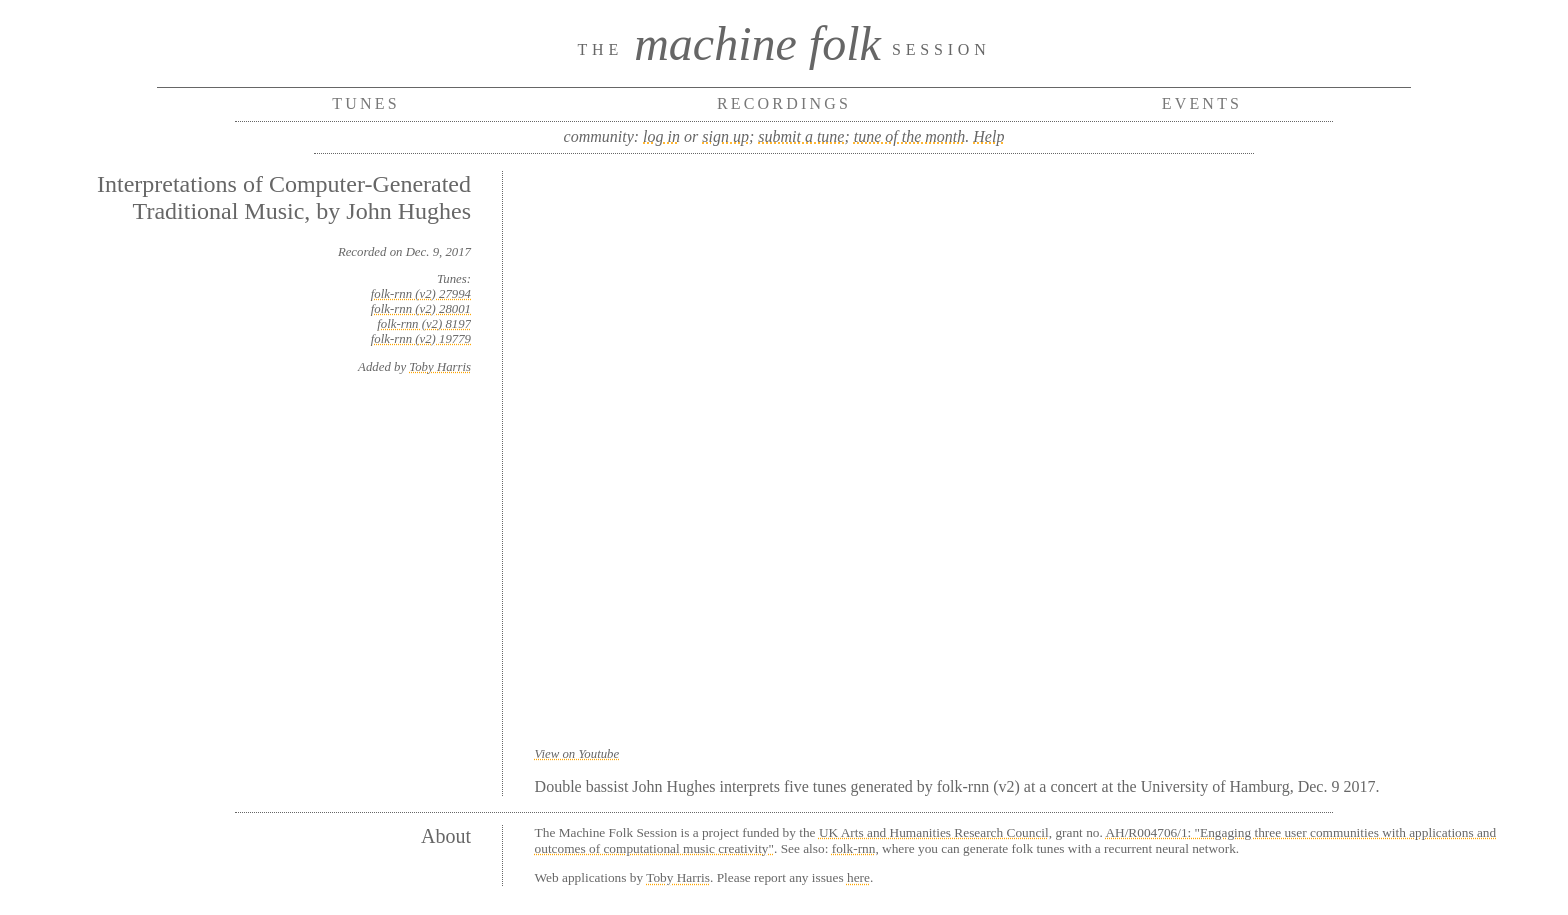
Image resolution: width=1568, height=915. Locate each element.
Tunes (366, 103)
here (858, 877)
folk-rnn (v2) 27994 (421, 294)
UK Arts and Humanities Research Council (934, 832)
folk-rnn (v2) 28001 (421, 309)
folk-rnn (854, 848)
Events (1202, 103)
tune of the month (910, 136)
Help (988, 136)
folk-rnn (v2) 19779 (421, 339)
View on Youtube (577, 754)
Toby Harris (440, 367)
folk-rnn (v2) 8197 (424, 324)
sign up (725, 136)
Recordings (784, 103)
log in (661, 136)
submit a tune (801, 136)
